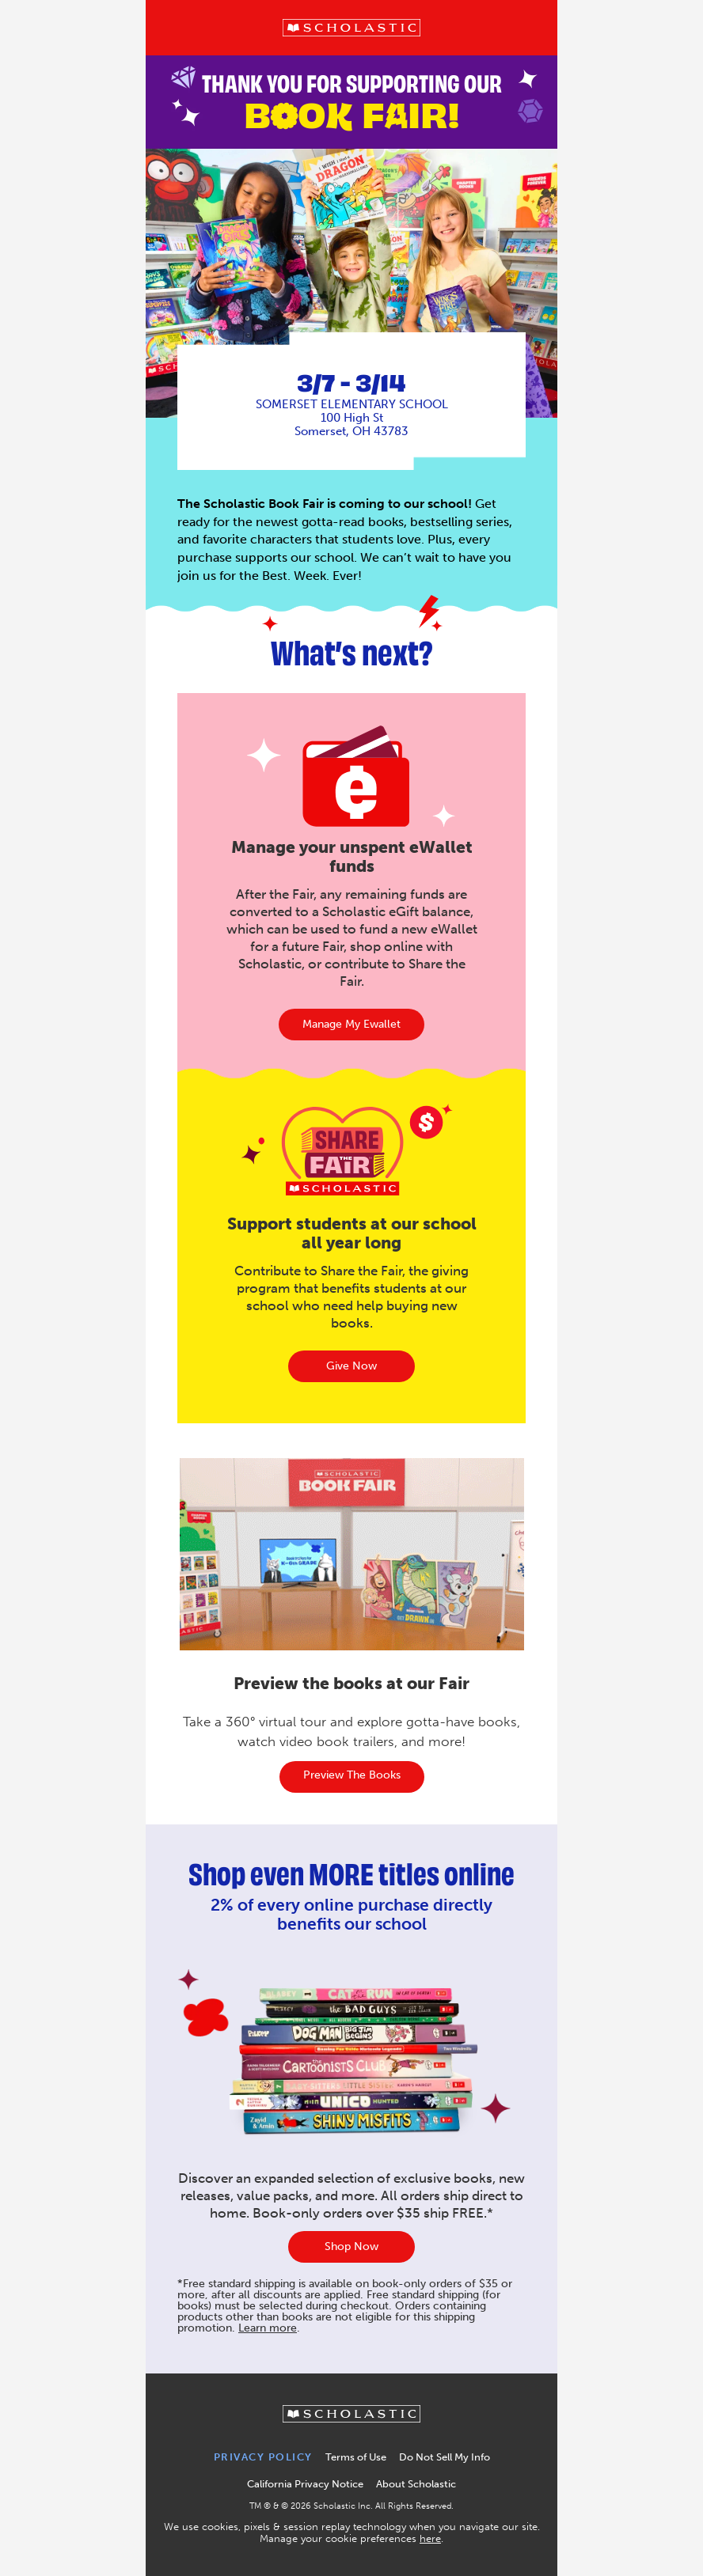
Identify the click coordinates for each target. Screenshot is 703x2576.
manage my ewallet (351, 1024)
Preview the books (352, 1775)
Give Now (351, 1366)
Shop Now (351, 2246)
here (430, 2538)
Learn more (267, 2328)
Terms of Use (355, 2457)
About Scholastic (416, 2484)
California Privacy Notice (305, 2484)
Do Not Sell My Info (444, 2457)
